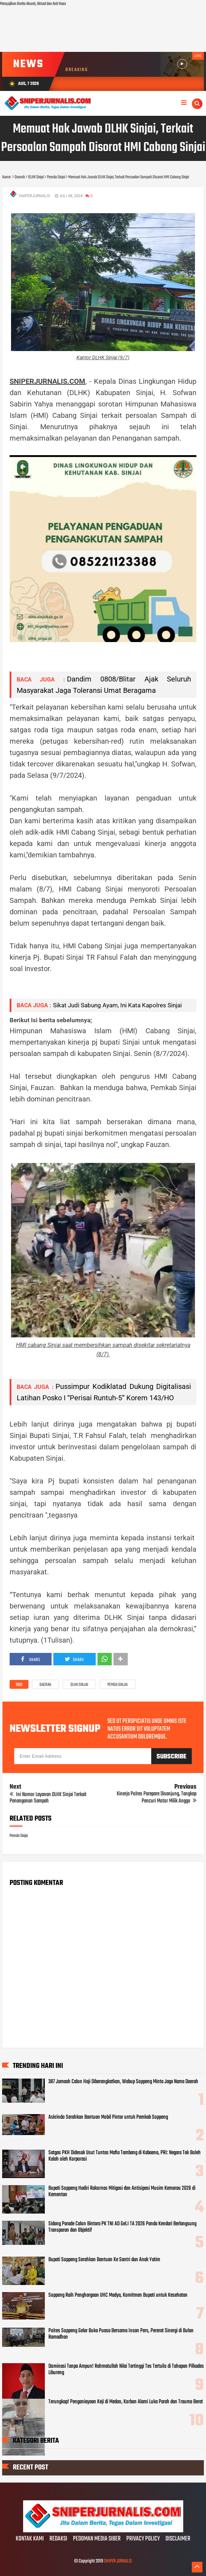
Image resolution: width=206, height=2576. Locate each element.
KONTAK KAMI (30, 2539)
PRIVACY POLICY (143, 2539)
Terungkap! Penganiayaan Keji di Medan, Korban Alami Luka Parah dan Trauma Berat (125, 2402)
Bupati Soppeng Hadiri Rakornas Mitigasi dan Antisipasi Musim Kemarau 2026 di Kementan (121, 2191)
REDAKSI (58, 2539)
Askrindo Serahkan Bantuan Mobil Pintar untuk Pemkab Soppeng (108, 2117)
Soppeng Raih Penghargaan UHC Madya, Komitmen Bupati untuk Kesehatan (117, 2295)
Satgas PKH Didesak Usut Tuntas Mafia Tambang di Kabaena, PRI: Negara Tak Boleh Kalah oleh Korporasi (124, 2156)
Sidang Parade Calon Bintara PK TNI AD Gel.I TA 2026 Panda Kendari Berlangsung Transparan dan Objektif (122, 2227)
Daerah (45, 1684)
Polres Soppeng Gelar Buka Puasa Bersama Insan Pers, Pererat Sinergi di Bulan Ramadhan (121, 2334)
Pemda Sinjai (117, 1684)
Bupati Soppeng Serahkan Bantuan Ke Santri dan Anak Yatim (104, 2259)
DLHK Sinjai (79, 1684)
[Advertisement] (103, 30)
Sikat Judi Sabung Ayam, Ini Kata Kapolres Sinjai (117, 1005)
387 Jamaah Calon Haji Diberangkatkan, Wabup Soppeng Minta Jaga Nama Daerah (123, 2081)
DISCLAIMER (177, 2539)
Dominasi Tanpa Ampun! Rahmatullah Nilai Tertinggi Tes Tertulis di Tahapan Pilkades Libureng (126, 2369)
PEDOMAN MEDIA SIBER (97, 2539)
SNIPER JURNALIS (118, 2561)
